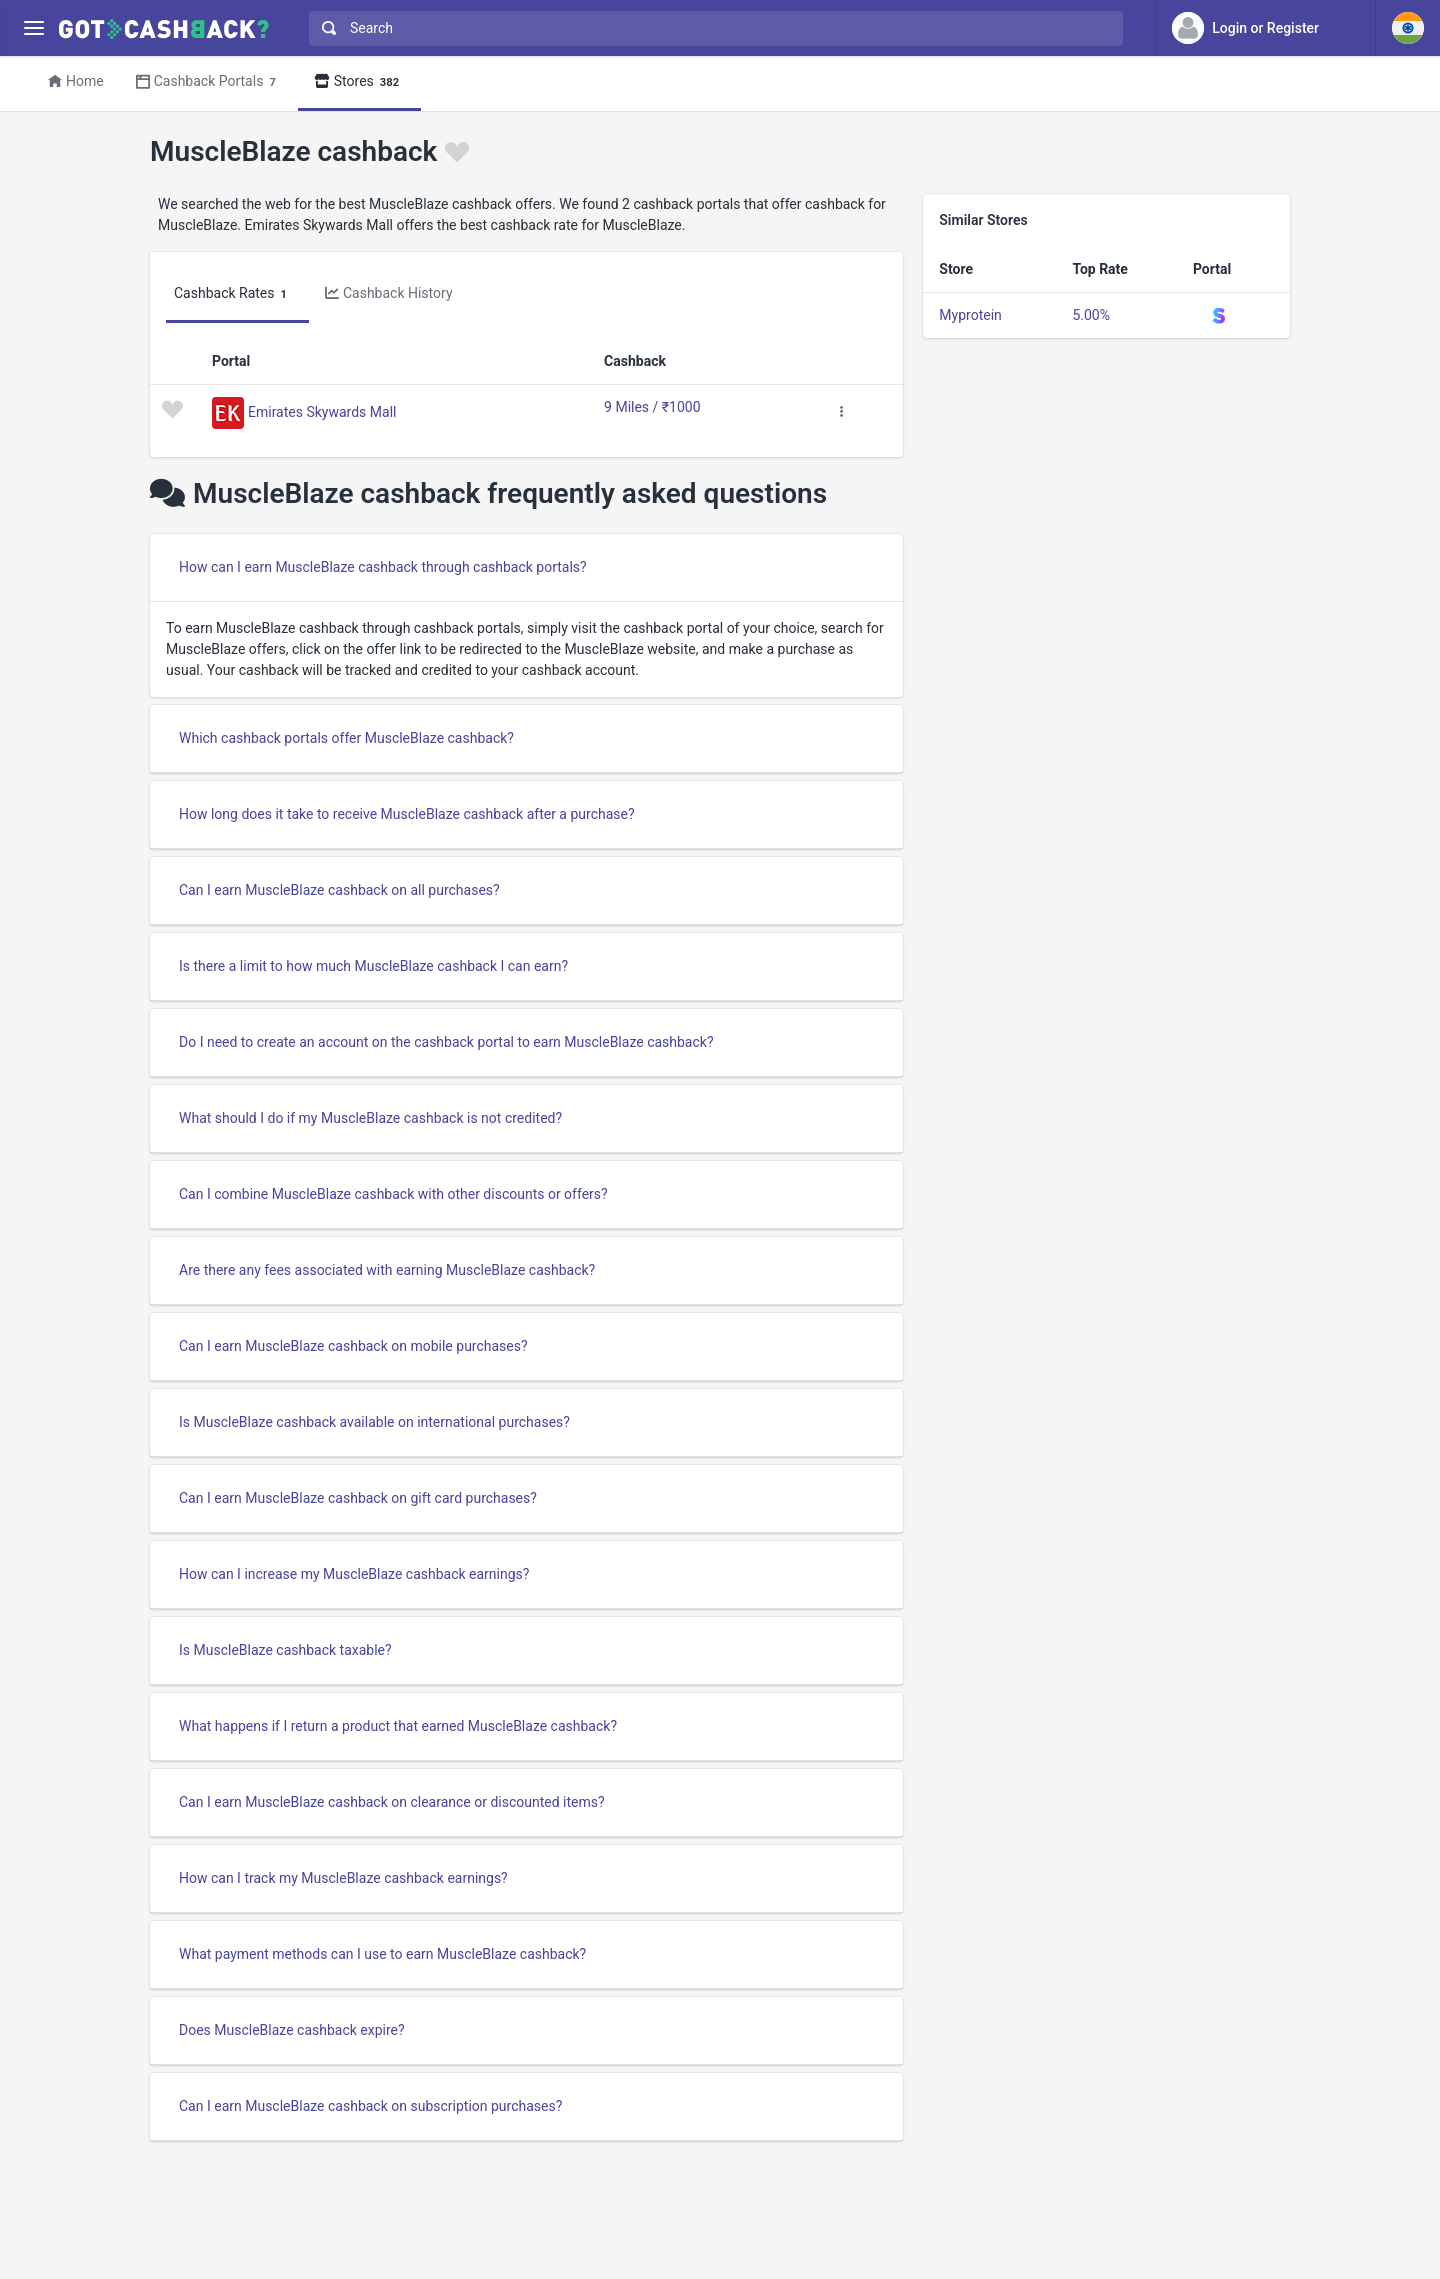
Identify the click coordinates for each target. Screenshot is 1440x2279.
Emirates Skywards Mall (322, 411)
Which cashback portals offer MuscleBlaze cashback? (346, 738)
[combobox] (711, 28)
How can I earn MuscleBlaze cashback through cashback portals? (383, 567)
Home (76, 81)
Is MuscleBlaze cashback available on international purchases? (374, 1422)
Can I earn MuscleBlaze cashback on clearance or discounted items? (392, 1802)
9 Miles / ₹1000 (652, 407)
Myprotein (970, 315)
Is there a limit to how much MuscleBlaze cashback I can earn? (373, 966)
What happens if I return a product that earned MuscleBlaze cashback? (398, 1726)
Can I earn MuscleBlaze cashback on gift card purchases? (358, 1498)
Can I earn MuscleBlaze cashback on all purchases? (339, 890)
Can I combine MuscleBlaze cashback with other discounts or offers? (393, 1194)
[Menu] (33, 28)
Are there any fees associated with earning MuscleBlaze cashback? (387, 1270)
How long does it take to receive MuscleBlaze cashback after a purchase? (407, 814)
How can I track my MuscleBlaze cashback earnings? (343, 1878)
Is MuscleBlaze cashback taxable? (285, 1650)
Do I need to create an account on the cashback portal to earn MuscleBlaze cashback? (446, 1042)
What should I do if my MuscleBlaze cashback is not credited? (370, 1118)
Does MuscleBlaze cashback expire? (292, 2030)
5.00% (1091, 315)
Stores (359, 82)
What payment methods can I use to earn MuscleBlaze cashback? (382, 1954)
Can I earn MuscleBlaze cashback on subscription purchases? (370, 2106)
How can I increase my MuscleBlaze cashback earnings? (354, 1574)
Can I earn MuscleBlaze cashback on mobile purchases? (353, 1346)
